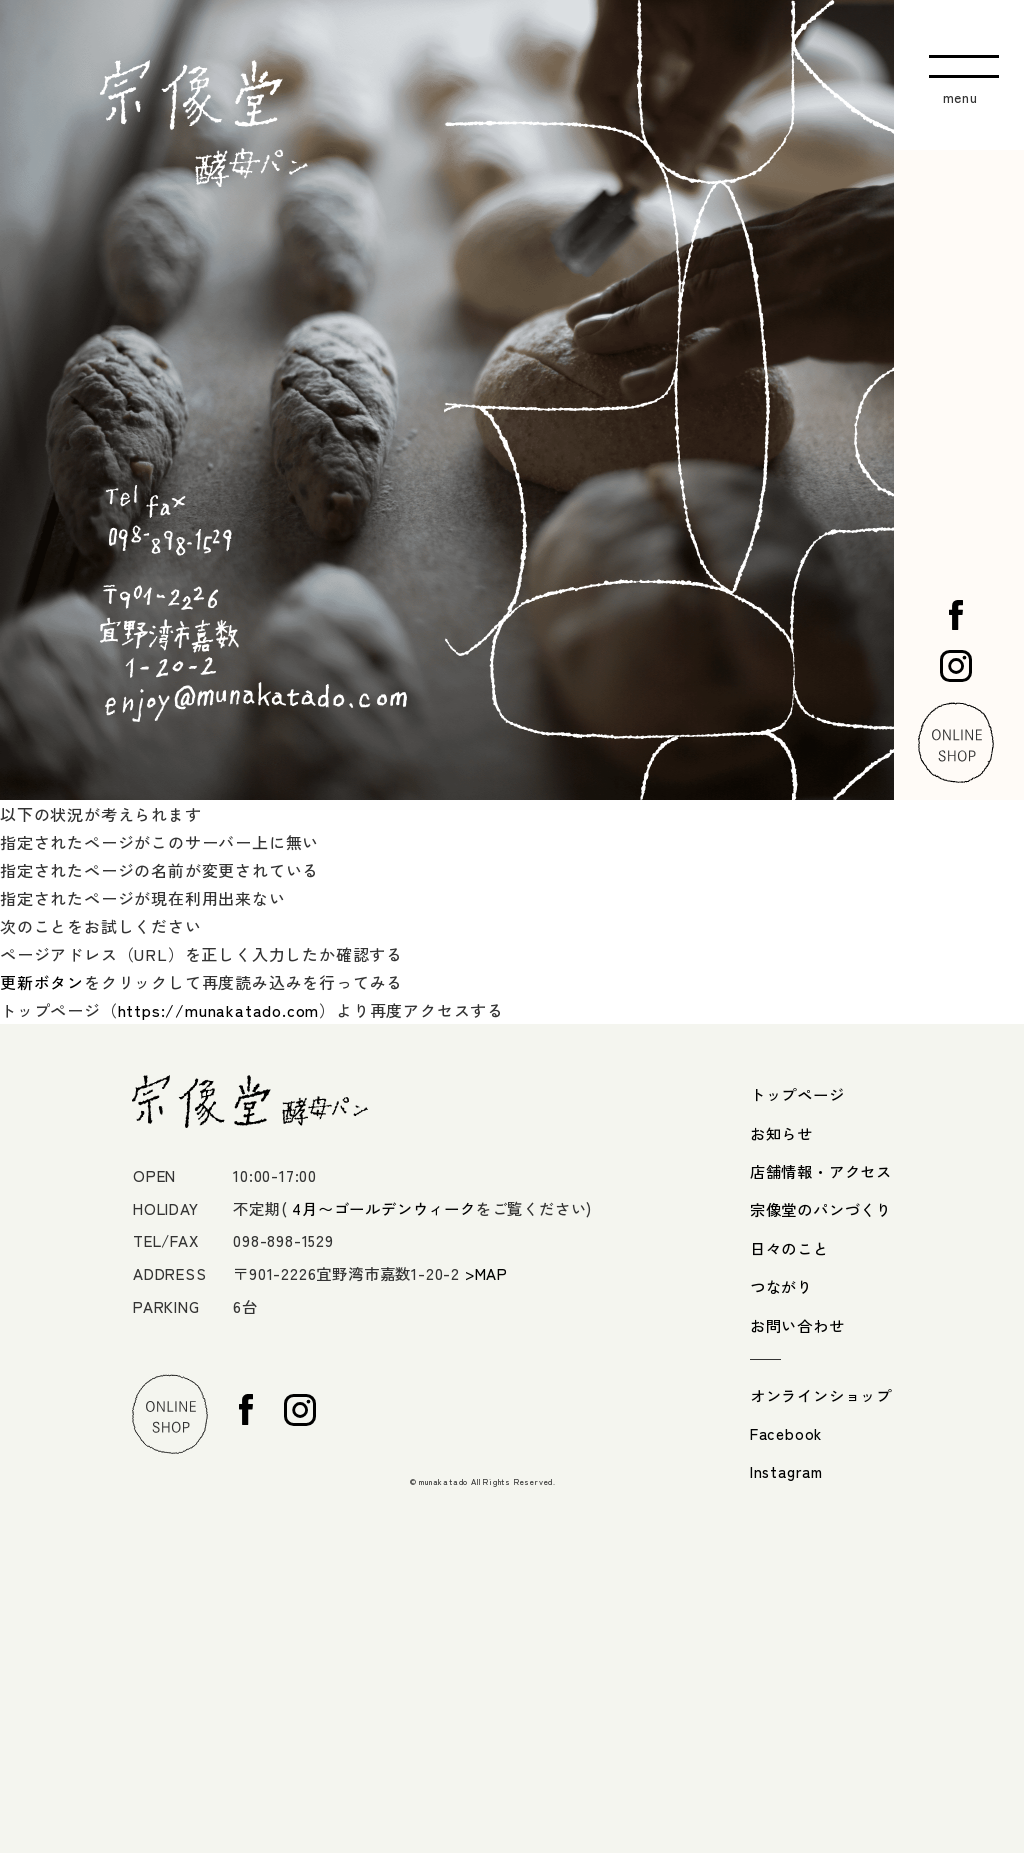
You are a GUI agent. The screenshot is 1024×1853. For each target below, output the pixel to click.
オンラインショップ (821, 1395)
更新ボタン (42, 982)
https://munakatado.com (219, 1010)
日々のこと (789, 1248)
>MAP (486, 1273)
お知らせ (781, 1133)
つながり (781, 1286)
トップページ (797, 1094)
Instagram (786, 1471)
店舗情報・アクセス (821, 1171)
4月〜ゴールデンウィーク (384, 1208)
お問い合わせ (797, 1325)
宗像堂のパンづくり (821, 1209)
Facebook (786, 1433)
